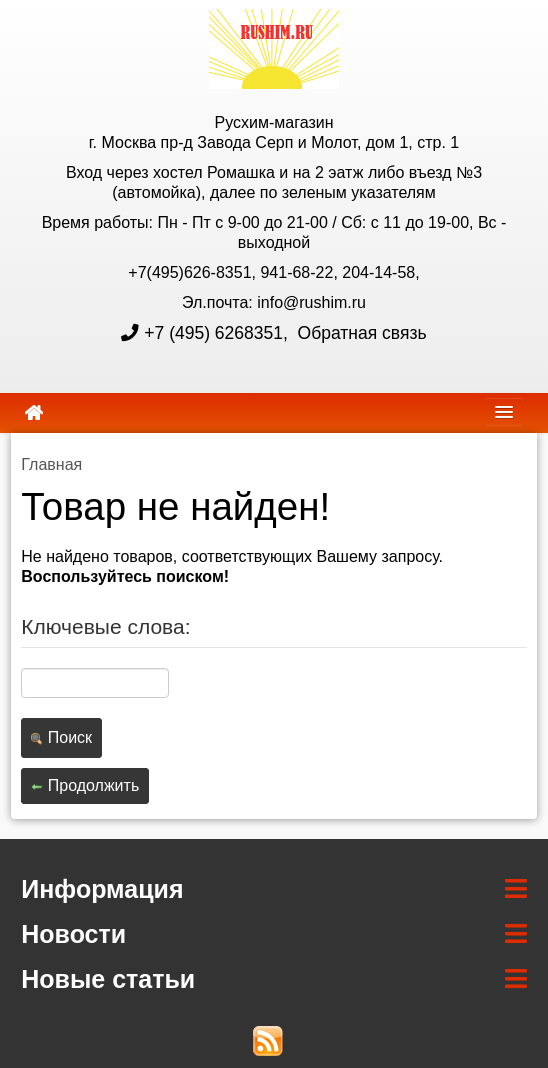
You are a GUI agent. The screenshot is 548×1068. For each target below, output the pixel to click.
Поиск (61, 737)
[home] (34, 413)
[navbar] (504, 411)
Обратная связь (360, 333)
